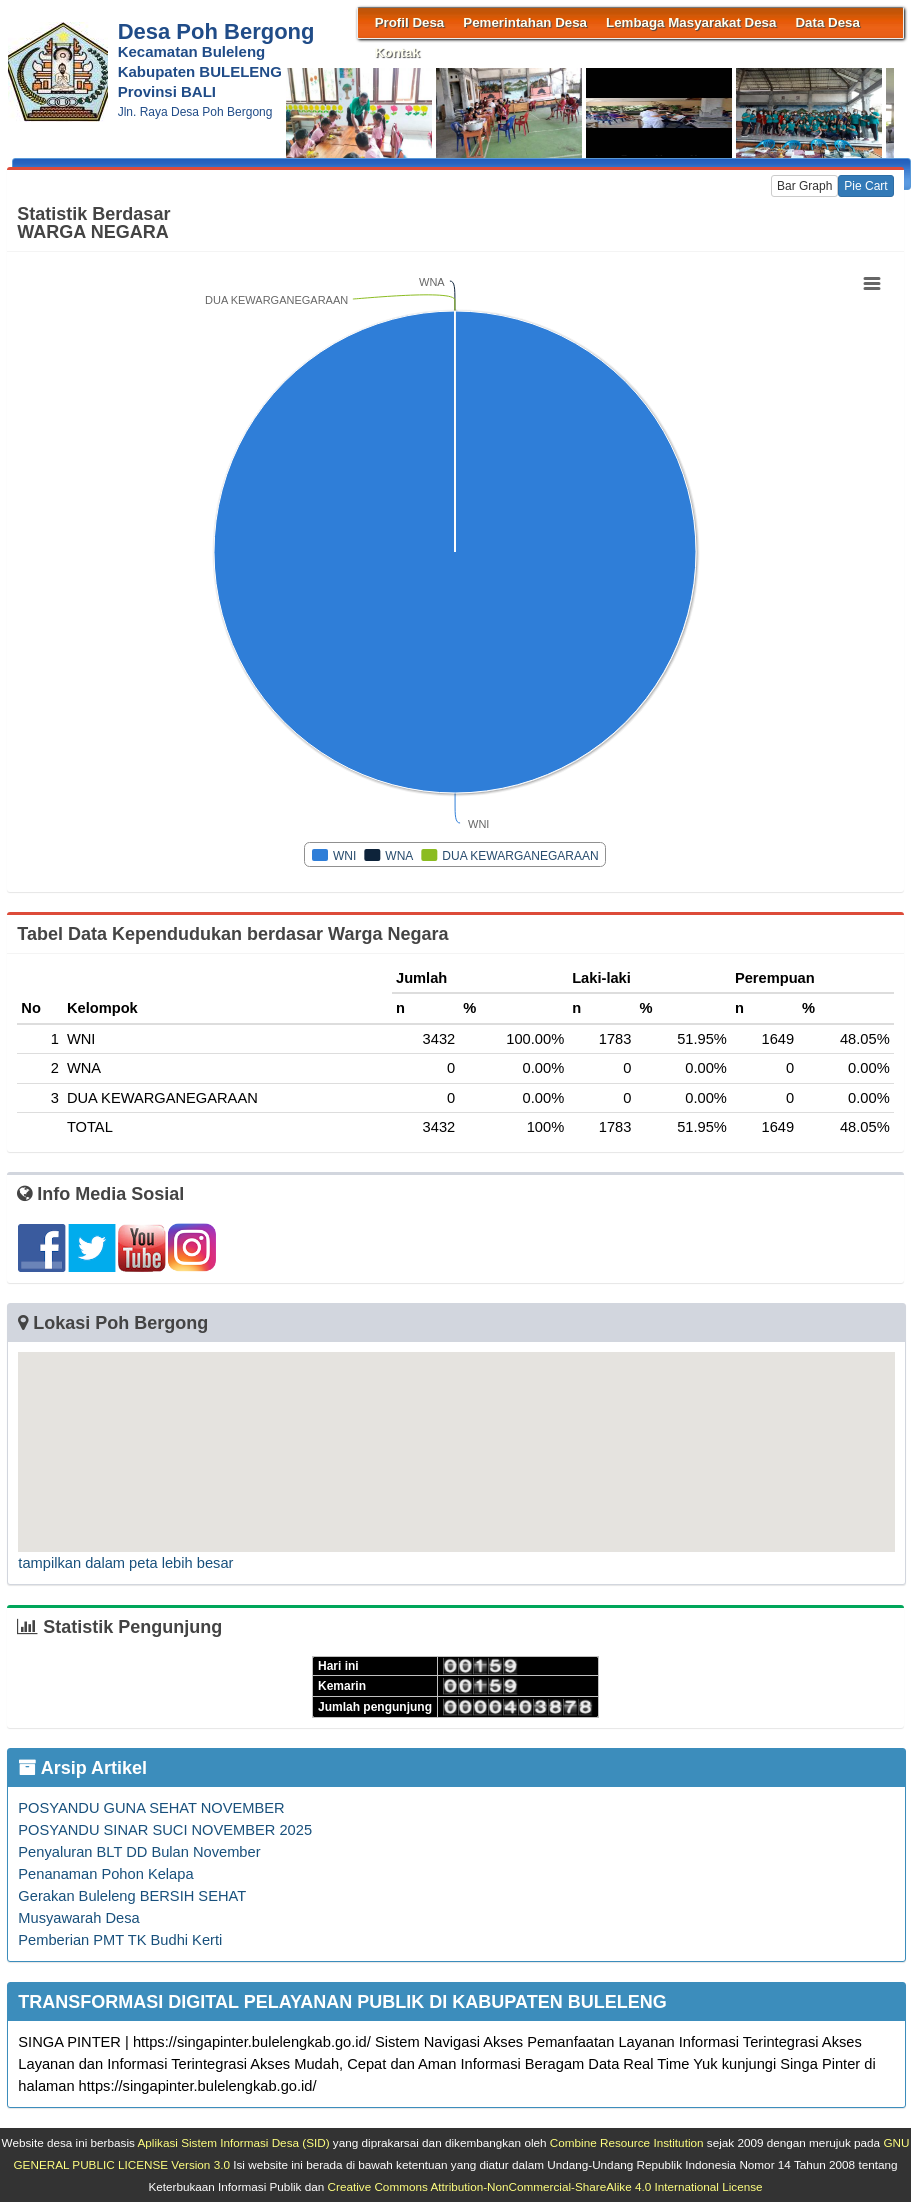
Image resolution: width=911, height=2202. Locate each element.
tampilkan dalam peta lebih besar (125, 1563)
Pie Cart (865, 186)
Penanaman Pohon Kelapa (105, 1874)
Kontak (397, 52)
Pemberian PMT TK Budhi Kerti (120, 1940)
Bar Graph (804, 186)
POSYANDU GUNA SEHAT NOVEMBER (151, 1808)
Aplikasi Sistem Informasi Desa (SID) (234, 2142)
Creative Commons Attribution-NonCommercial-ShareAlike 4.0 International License (545, 2186)
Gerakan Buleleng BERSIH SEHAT (132, 1896)
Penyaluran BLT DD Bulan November (139, 1852)
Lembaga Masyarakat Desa (691, 22)
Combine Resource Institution (627, 2142)
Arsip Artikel (82, 1768)
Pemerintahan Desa (525, 22)
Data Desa (827, 22)
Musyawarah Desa (78, 1918)
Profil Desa (410, 22)
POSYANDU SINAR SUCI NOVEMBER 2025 (165, 1830)
